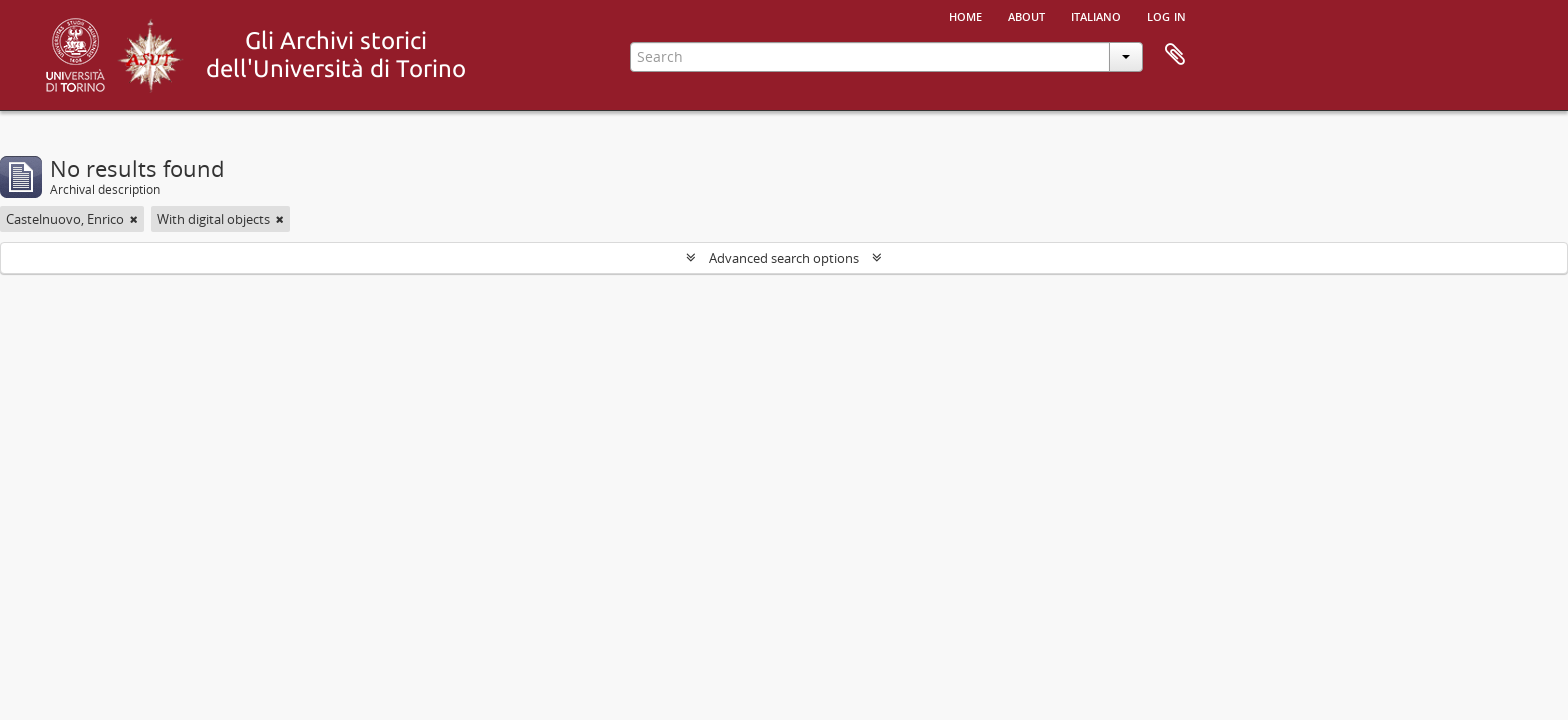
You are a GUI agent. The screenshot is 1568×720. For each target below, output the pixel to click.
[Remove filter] (134, 219)
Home (965, 15)
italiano (1096, 15)
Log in (1166, 15)
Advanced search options (784, 258)
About (1026, 15)
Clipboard (1175, 55)
